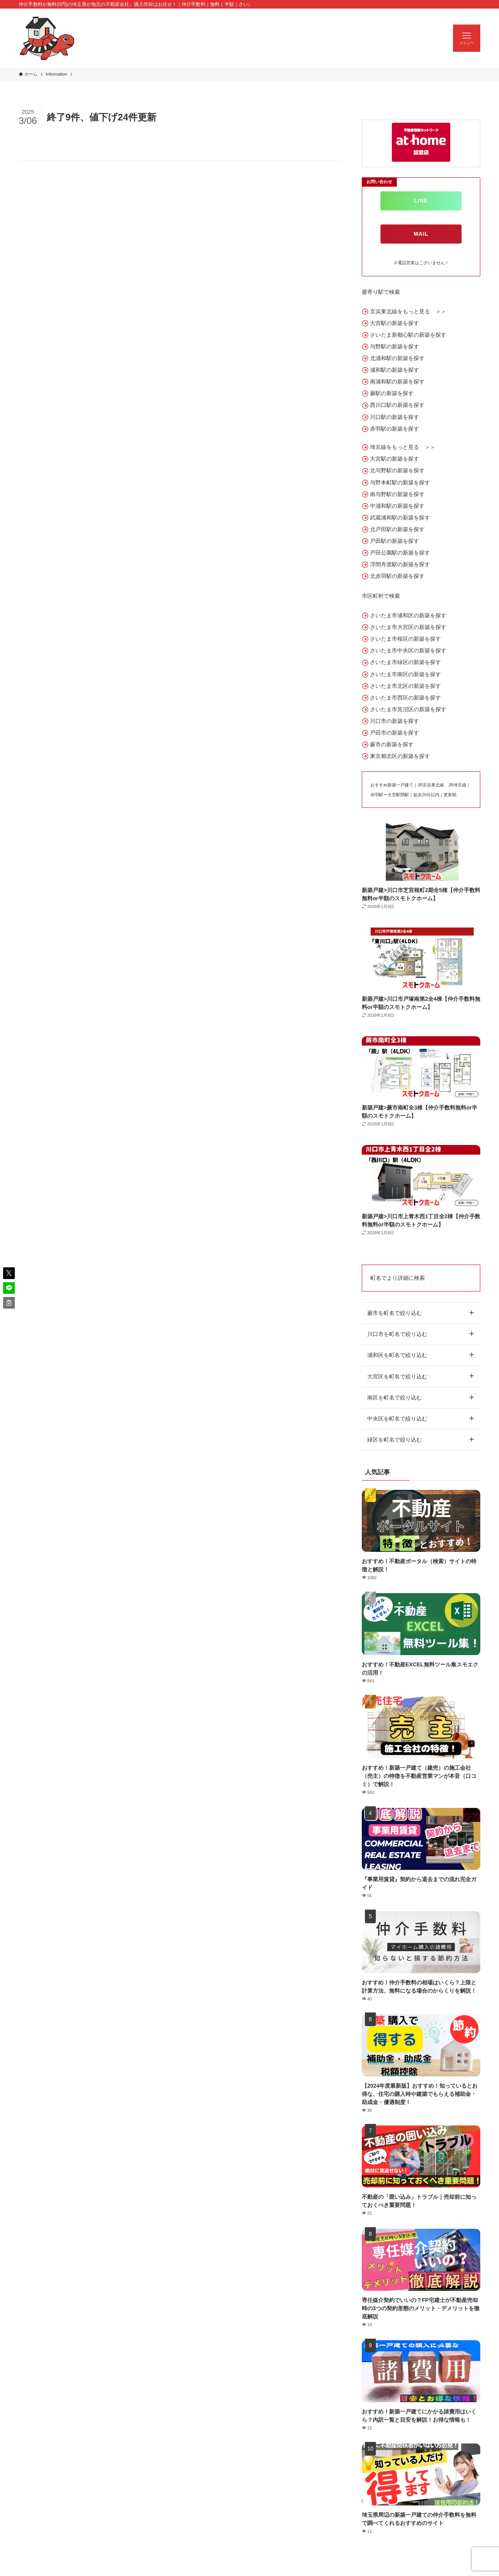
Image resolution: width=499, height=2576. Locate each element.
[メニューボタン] (466, 38)
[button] (9, 1273)
